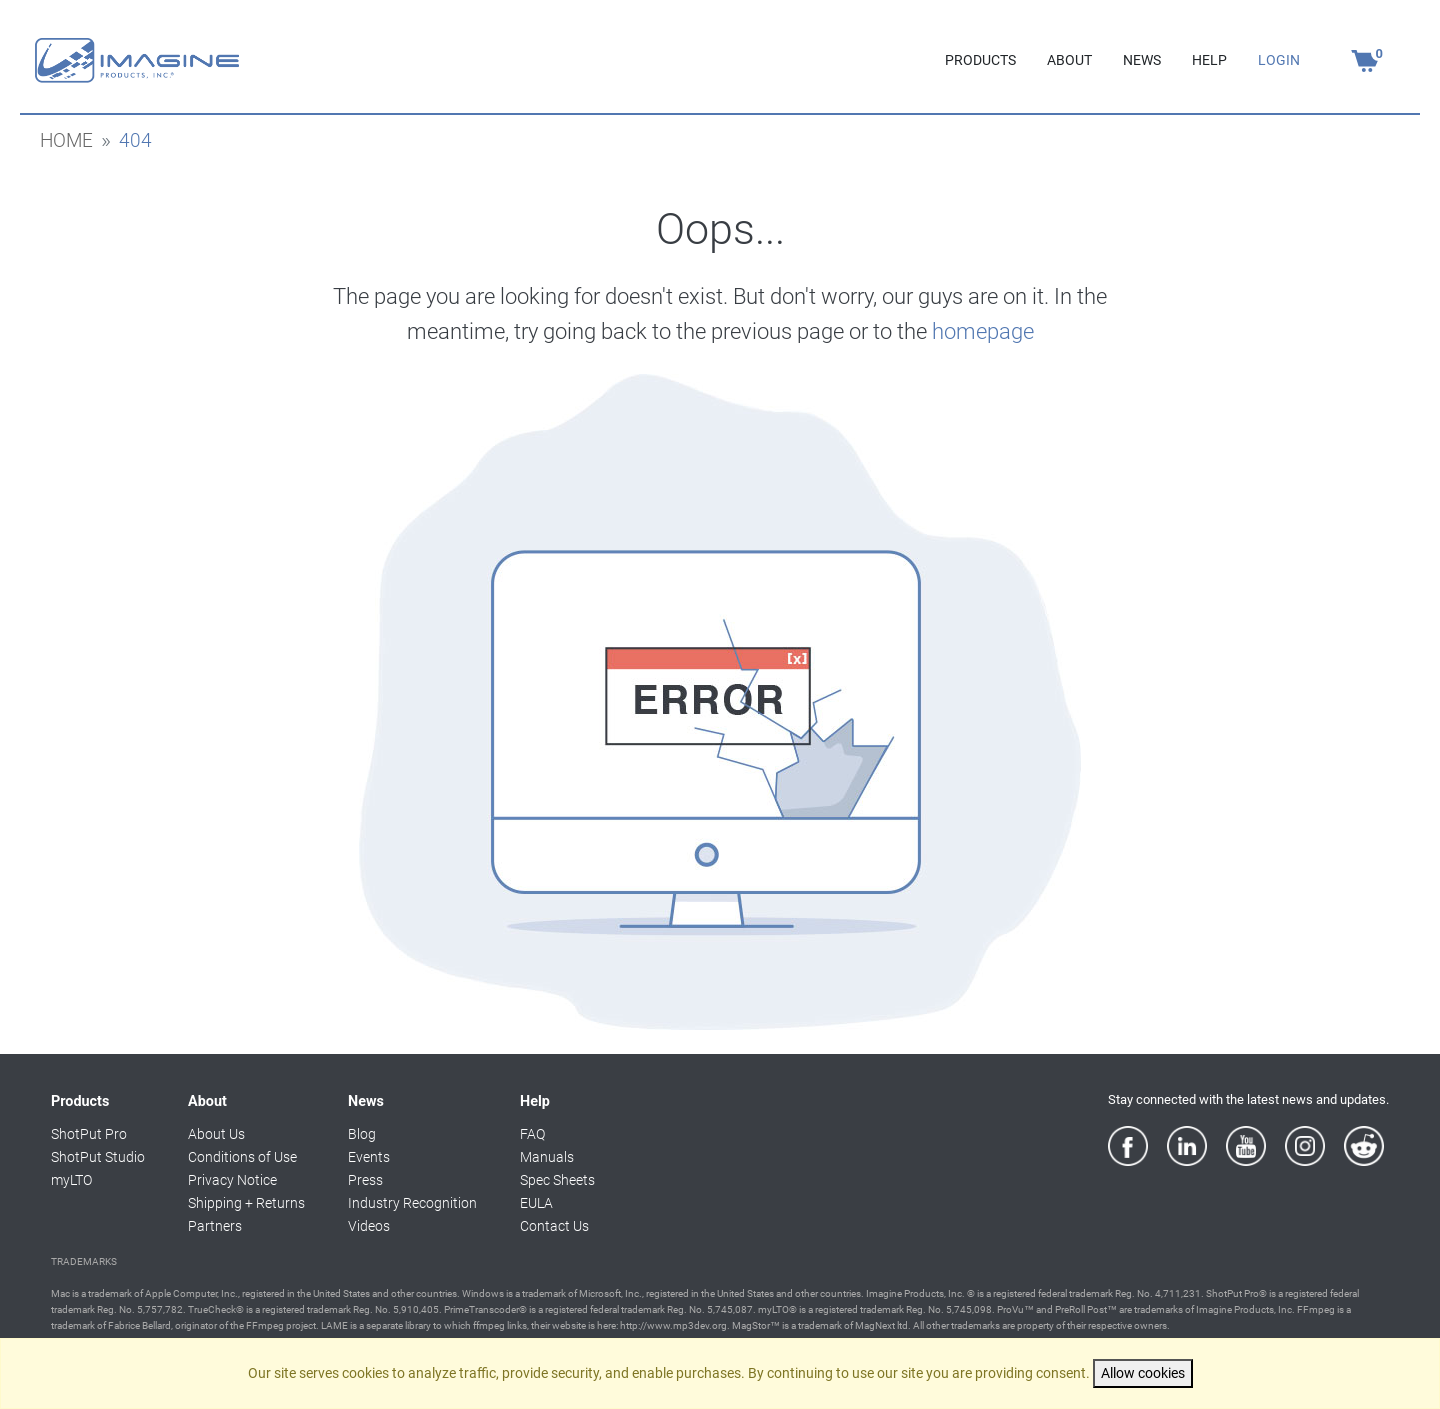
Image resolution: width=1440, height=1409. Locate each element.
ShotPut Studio (98, 1157)
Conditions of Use (242, 1157)
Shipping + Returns (246, 1203)
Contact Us (554, 1226)
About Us (216, 1134)
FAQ (532, 1134)
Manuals (547, 1157)
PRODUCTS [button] (980, 60)
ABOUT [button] (1069, 60)
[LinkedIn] (1187, 1146)
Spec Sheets (557, 1180)
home (66, 141)
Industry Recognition (412, 1203)
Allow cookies (1143, 1373)
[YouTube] (1246, 1146)
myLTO (71, 1180)
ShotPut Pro (89, 1134)
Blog (362, 1134)
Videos (369, 1226)
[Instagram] (1305, 1146)
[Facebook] (1128, 1146)
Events (369, 1157)
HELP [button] (1209, 60)
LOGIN (1279, 60)
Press (365, 1180)
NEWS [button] (1142, 60)
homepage (983, 331)
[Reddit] (1364, 1146)
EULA (536, 1203)
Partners (215, 1226)
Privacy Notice (232, 1180)
